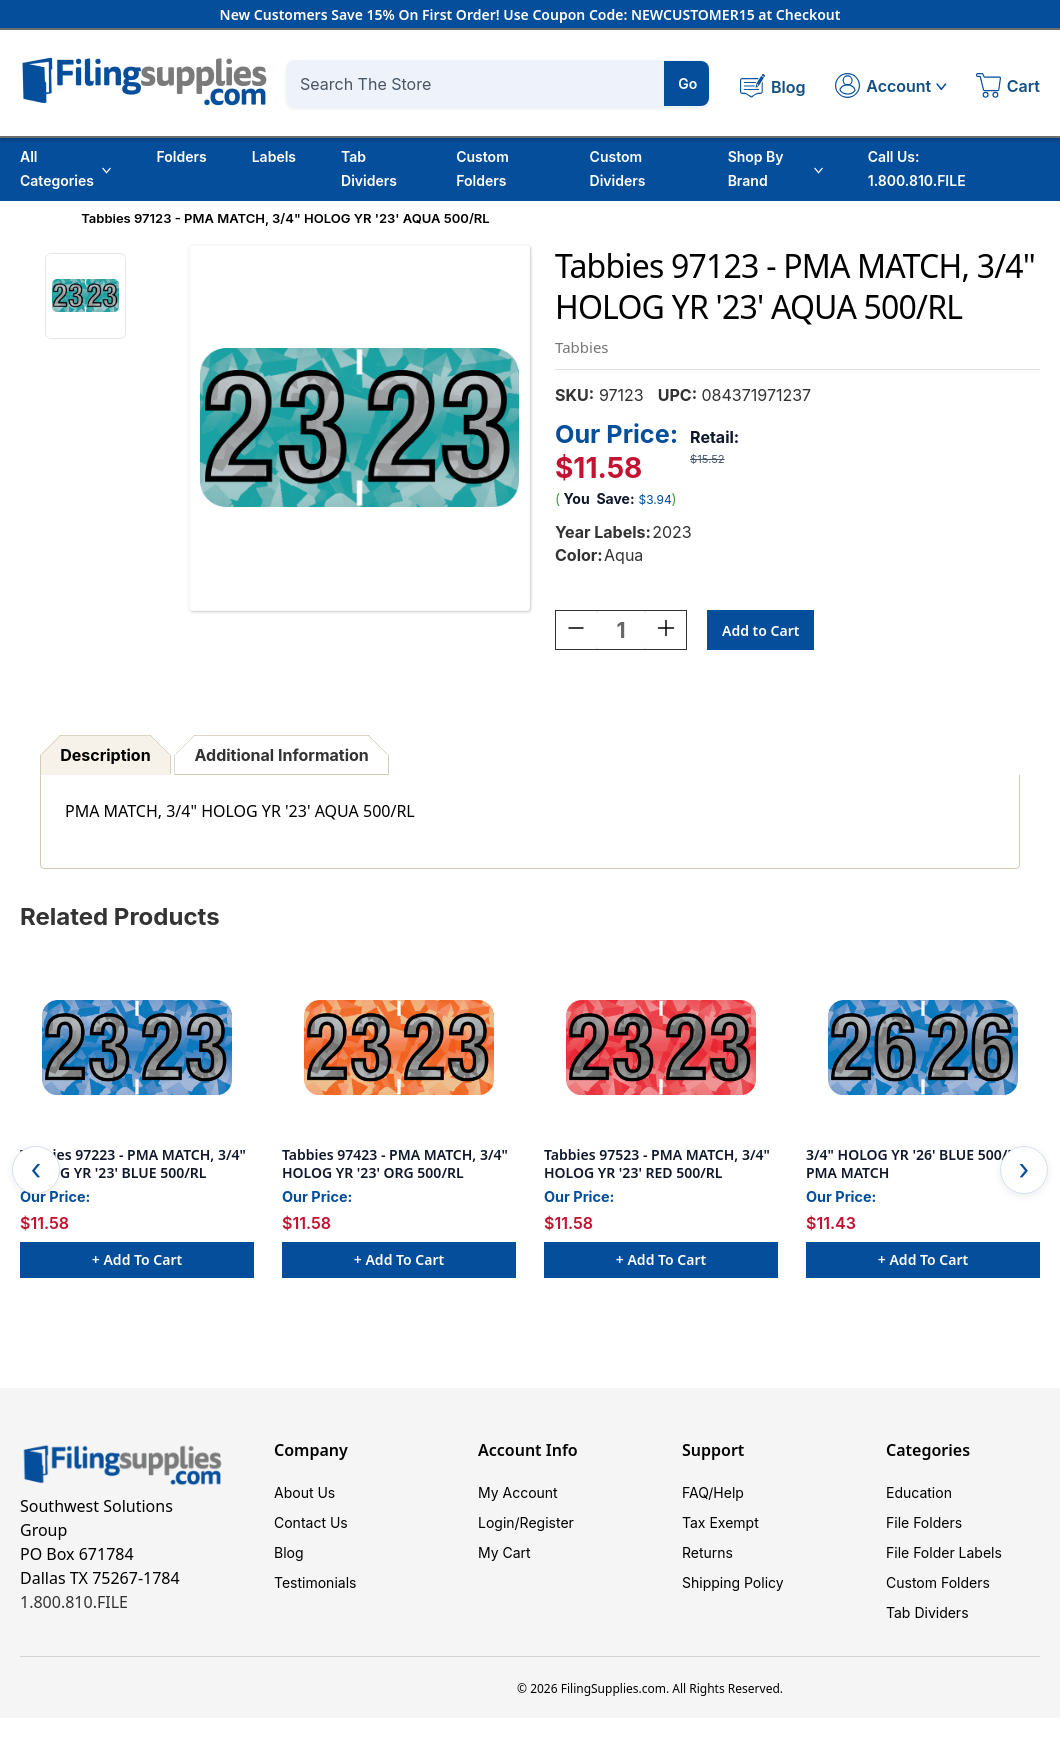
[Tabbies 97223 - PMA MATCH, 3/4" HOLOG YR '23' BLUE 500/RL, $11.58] (137, 1047)
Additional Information (282, 755)
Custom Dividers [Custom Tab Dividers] (618, 168)
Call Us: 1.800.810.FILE (917, 168)
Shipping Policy (733, 1582)
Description (105, 755)
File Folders (924, 1522)
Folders (181, 156)
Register (547, 1522)
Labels (274, 156)
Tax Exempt (720, 1522)
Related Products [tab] (120, 916)
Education (919, 1492)
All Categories (65, 168)
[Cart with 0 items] (1008, 88)
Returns (707, 1552)
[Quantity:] (621, 630)
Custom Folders (482, 168)
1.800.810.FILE (74, 1602)
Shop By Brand (775, 168)
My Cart (504, 1552)
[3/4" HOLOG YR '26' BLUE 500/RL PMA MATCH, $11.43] (923, 1047)
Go (687, 83)
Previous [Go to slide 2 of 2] (36, 1170)
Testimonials (315, 1582)
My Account (518, 1492)
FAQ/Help (713, 1492)
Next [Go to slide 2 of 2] (1024, 1170)
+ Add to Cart (137, 1259)
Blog (289, 1552)
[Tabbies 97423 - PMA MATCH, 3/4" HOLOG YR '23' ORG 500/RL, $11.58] (399, 1047)
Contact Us (311, 1522)
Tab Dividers (369, 168)
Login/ (499, 1522)
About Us (304, 1492)
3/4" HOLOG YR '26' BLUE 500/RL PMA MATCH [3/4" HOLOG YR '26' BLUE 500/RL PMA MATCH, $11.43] (915, 1163)
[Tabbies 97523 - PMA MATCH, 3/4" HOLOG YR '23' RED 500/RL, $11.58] (661, 1047)
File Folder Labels (944, 1552)
